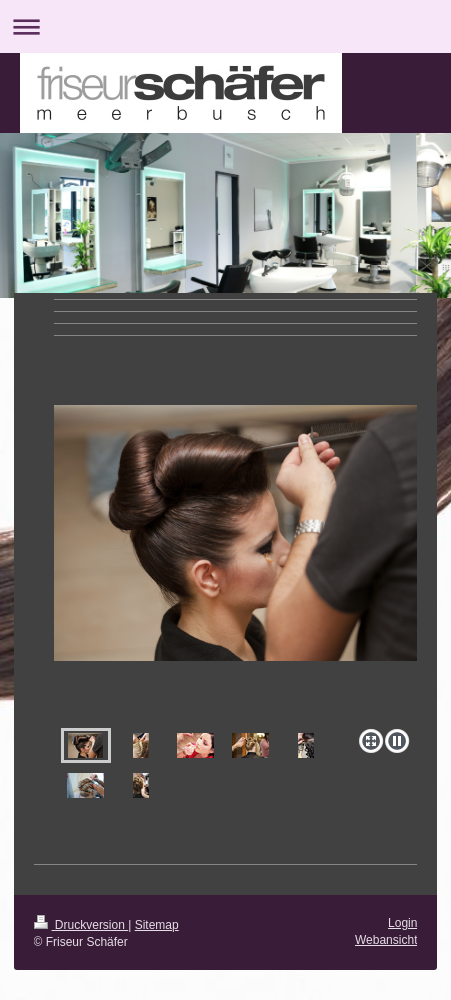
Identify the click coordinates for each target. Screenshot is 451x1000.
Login (402, 923)
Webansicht (386, 940)
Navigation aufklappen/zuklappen (225, 26)
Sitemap (157, 925)
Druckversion (81, 925)
